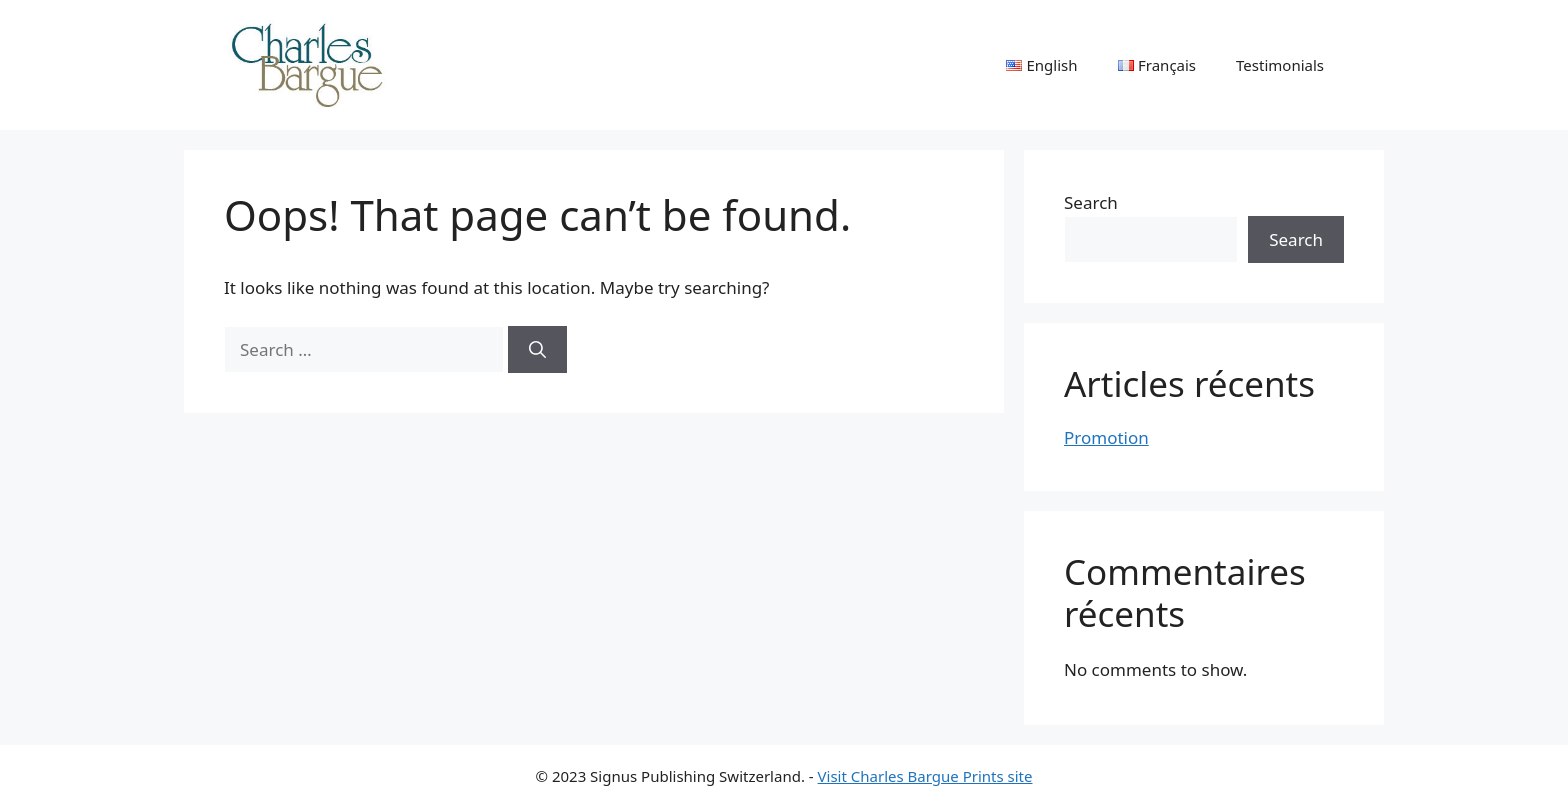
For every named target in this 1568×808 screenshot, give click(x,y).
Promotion (1106, 437)
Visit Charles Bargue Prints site (925, 776)
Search (1091, 202)
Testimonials (1280, 65)
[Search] (537, 350)
